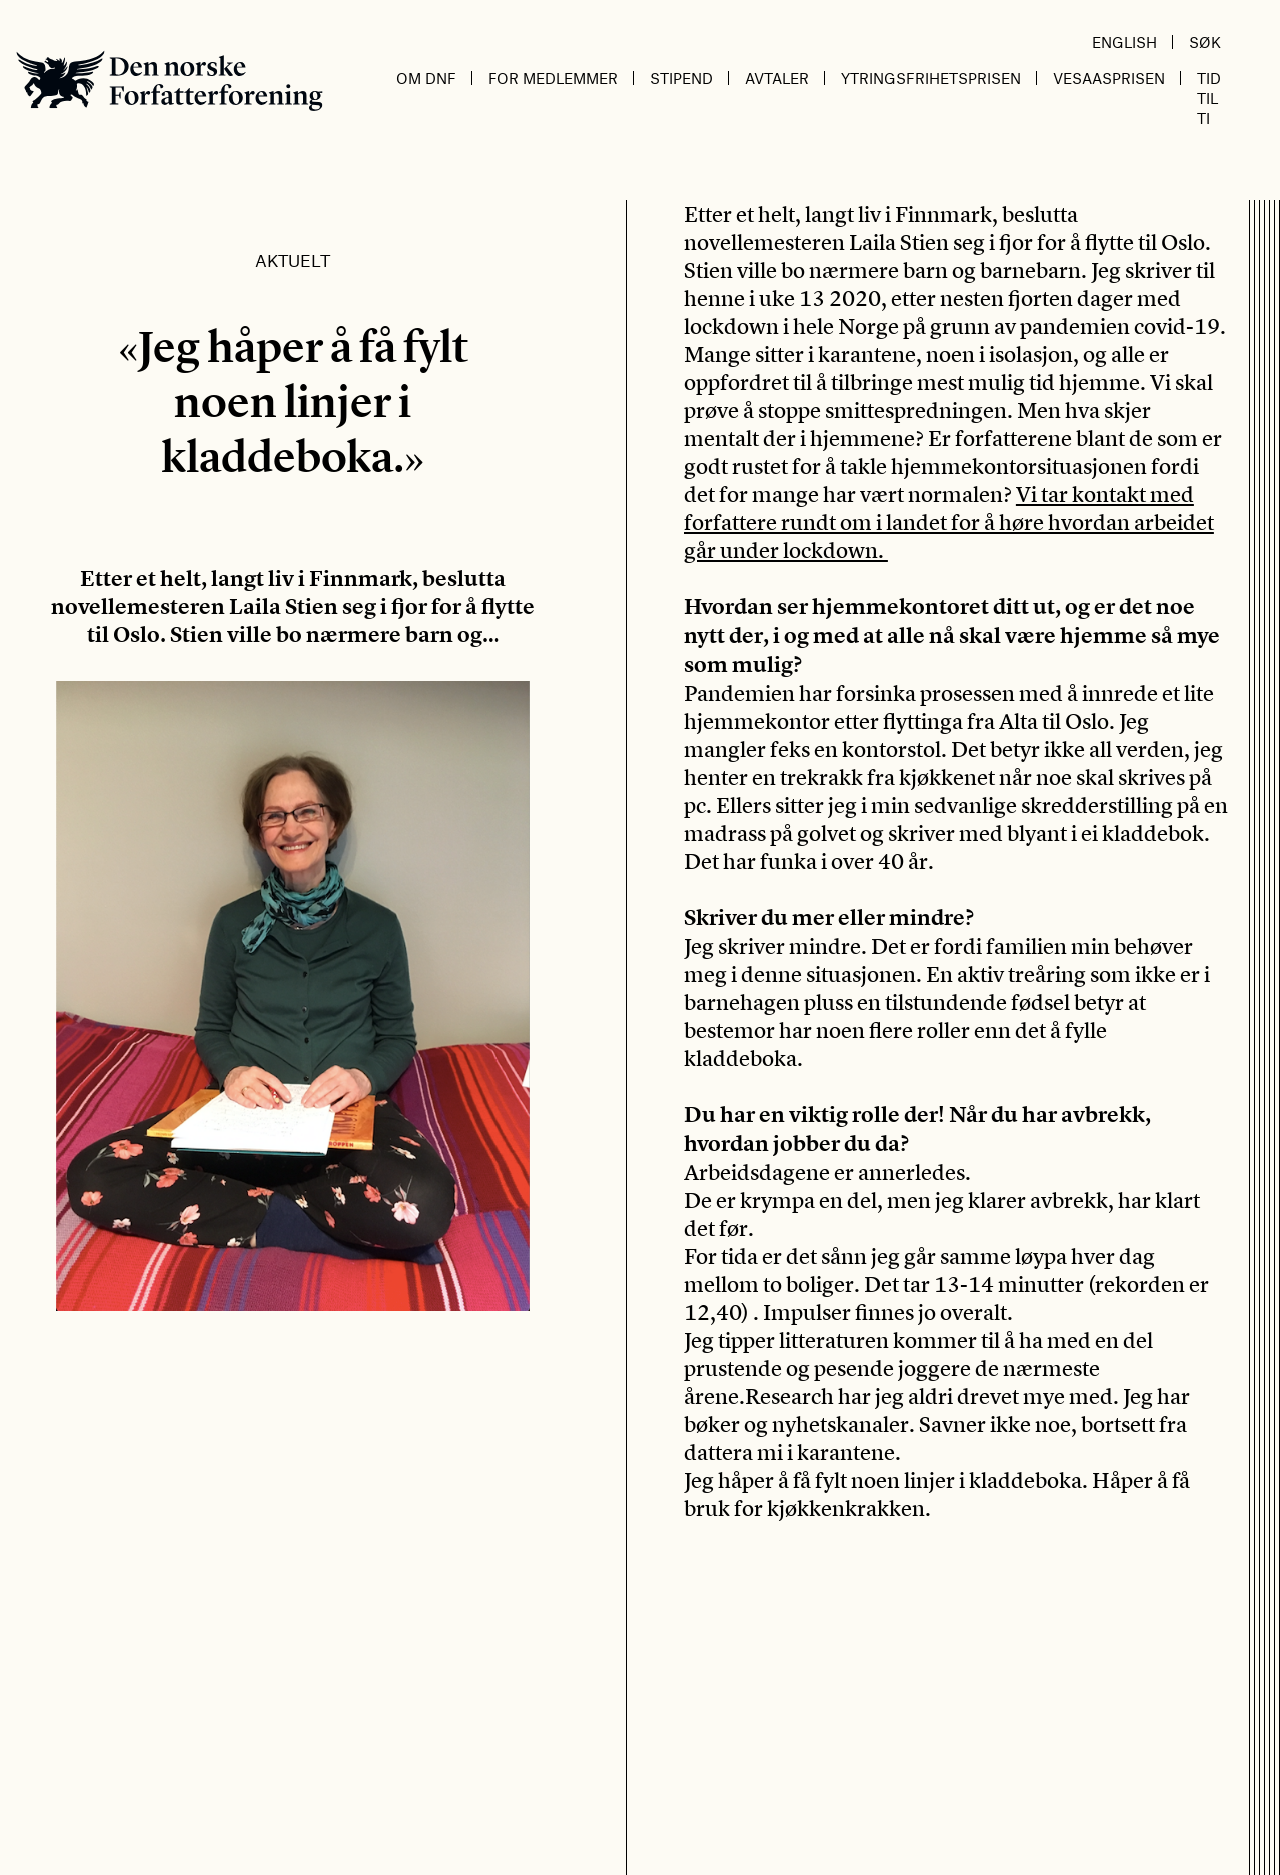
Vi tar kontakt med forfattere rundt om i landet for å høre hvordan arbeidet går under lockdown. (949, 522)
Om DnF (426, 78)
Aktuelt (292, 260)
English (1124, 42)
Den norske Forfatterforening (169, 80)
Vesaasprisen (1109, 78)
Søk (1205, 42)
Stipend (681, 78)
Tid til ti (1209, 98)
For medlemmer (553, 78)
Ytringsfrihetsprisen (931, 78)
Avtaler (777, 78)
